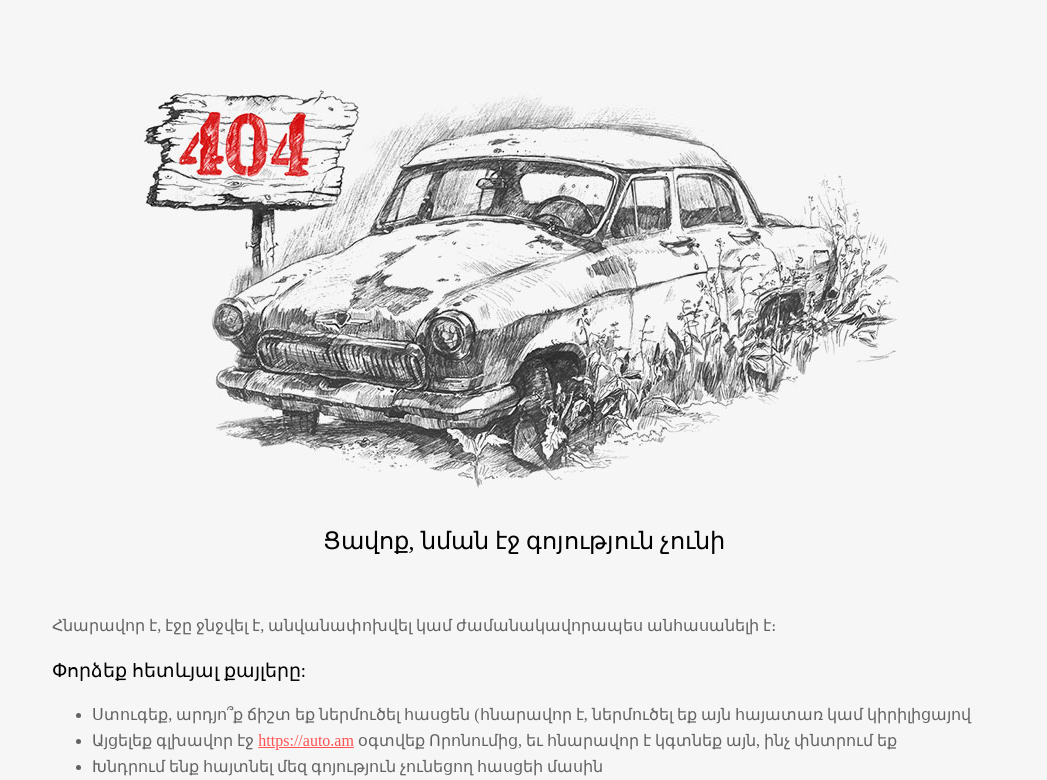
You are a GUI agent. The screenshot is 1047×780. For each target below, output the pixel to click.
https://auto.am (306, 740)
